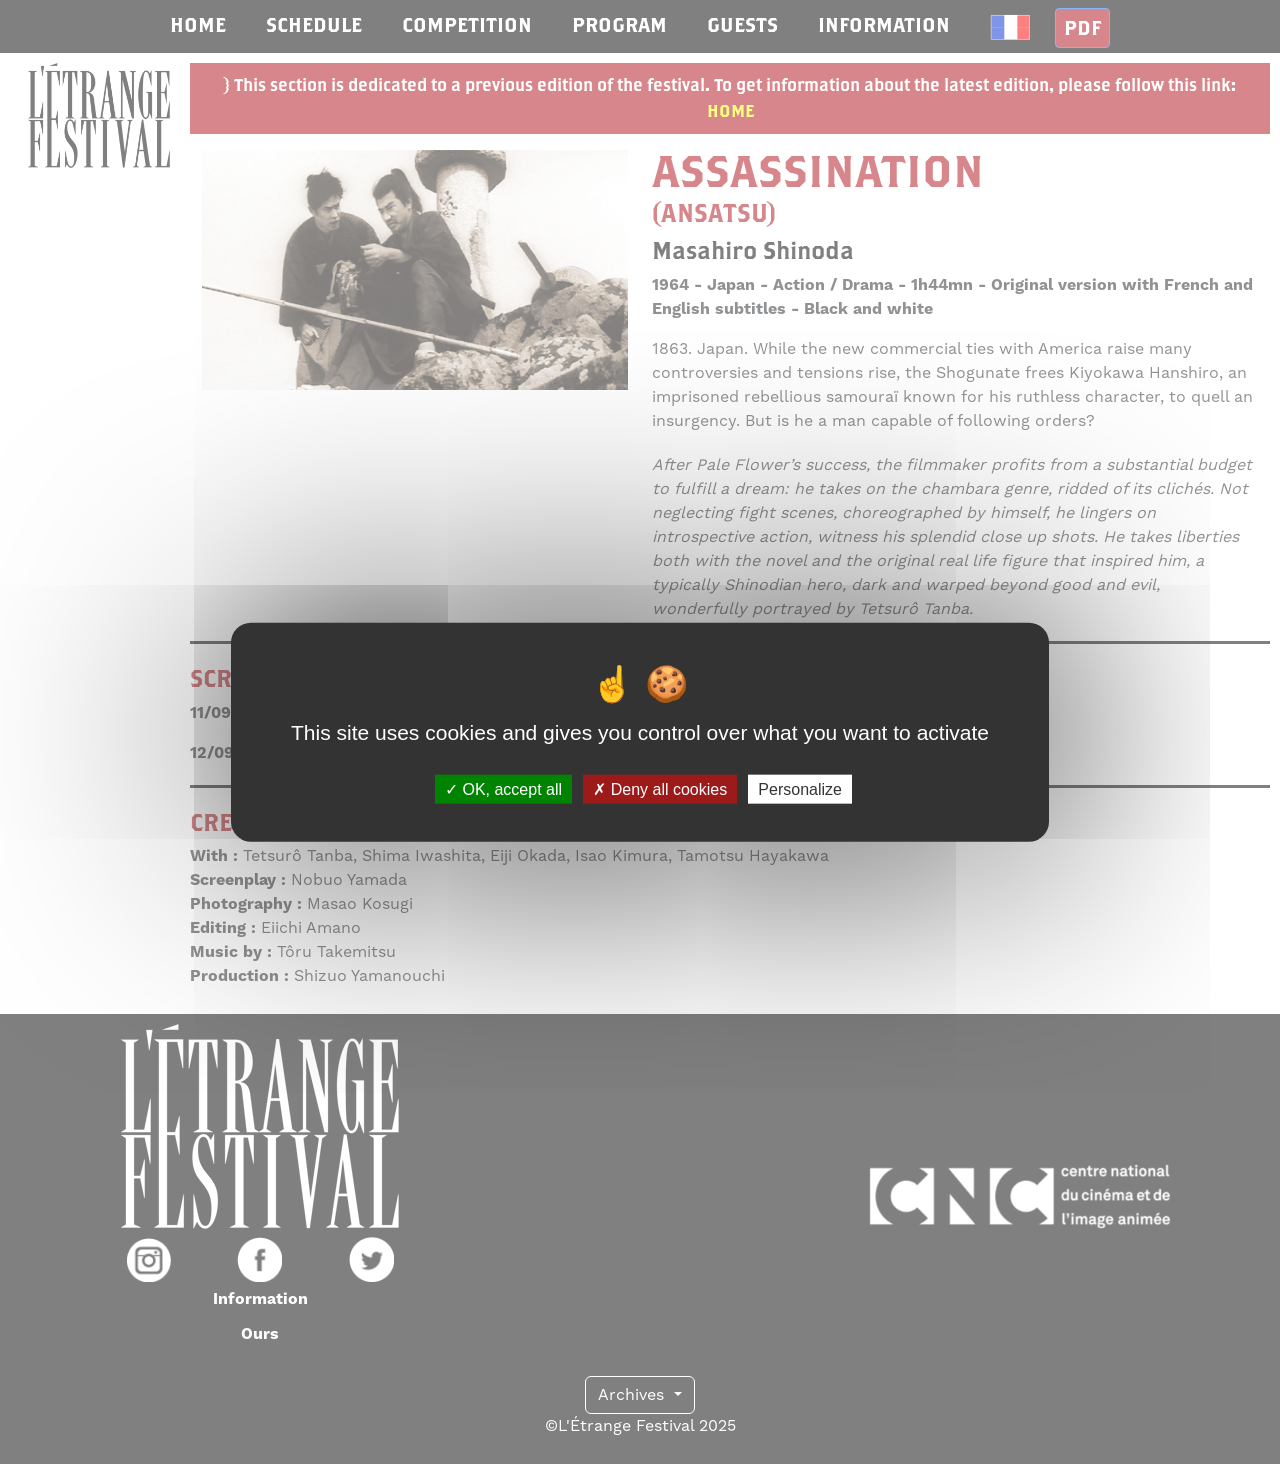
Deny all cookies (660, 788)
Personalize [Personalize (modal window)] (800, 788)
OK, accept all (503, 788)
